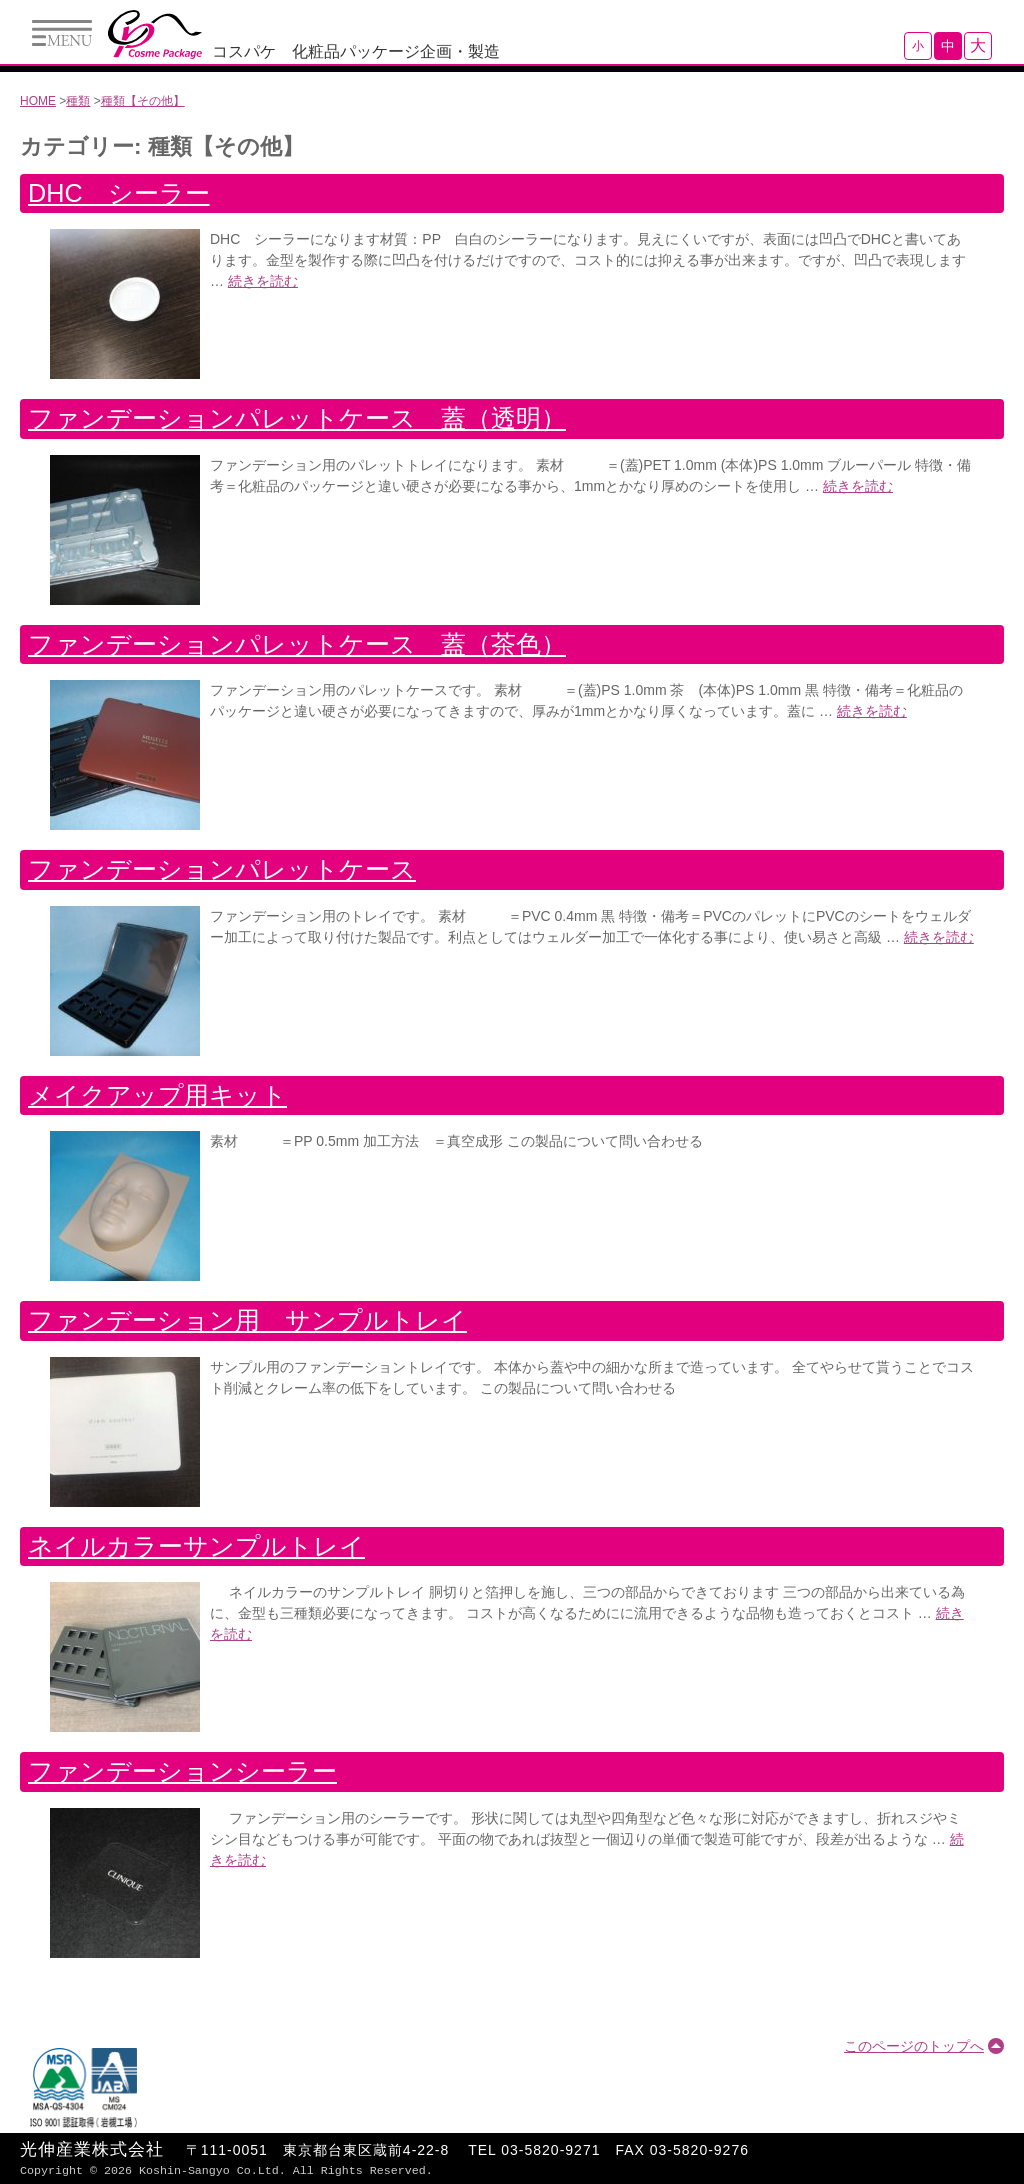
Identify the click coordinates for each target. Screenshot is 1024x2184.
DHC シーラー (119, 193)
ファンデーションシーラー (182, 1771)
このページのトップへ (914, 2046)
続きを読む (263, 281)
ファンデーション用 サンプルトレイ (247, 1320)
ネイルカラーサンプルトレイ (196, 1546)
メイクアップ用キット (157, 1095)
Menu (62, 33)
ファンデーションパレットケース (222, 869)
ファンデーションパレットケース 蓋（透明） (297, 418)
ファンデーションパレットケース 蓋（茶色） (297, 644)
